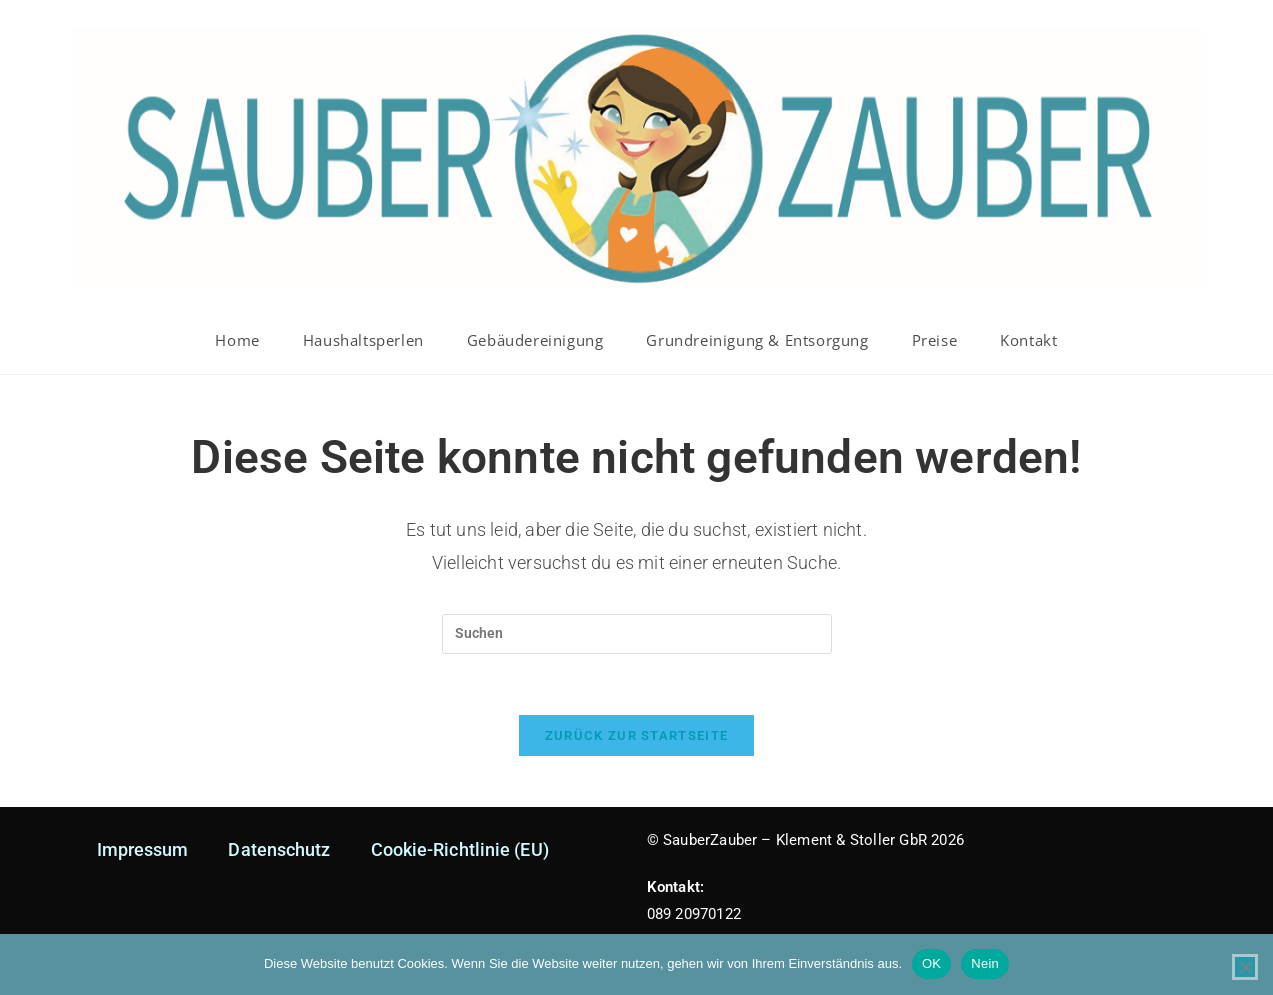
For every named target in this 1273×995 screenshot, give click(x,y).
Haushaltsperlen (363, 340)
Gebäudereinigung (535, 340)
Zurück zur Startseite (636, 735)
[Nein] (1245, 967)
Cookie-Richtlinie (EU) (460, 849)
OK (931, 963)
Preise (935, 340)
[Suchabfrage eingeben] (637, 634)
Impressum (143, 849)
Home (237, 340)
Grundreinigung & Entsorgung (757, 340)
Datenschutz (279, 849)
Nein (985, 963)
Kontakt (1028, 340)
